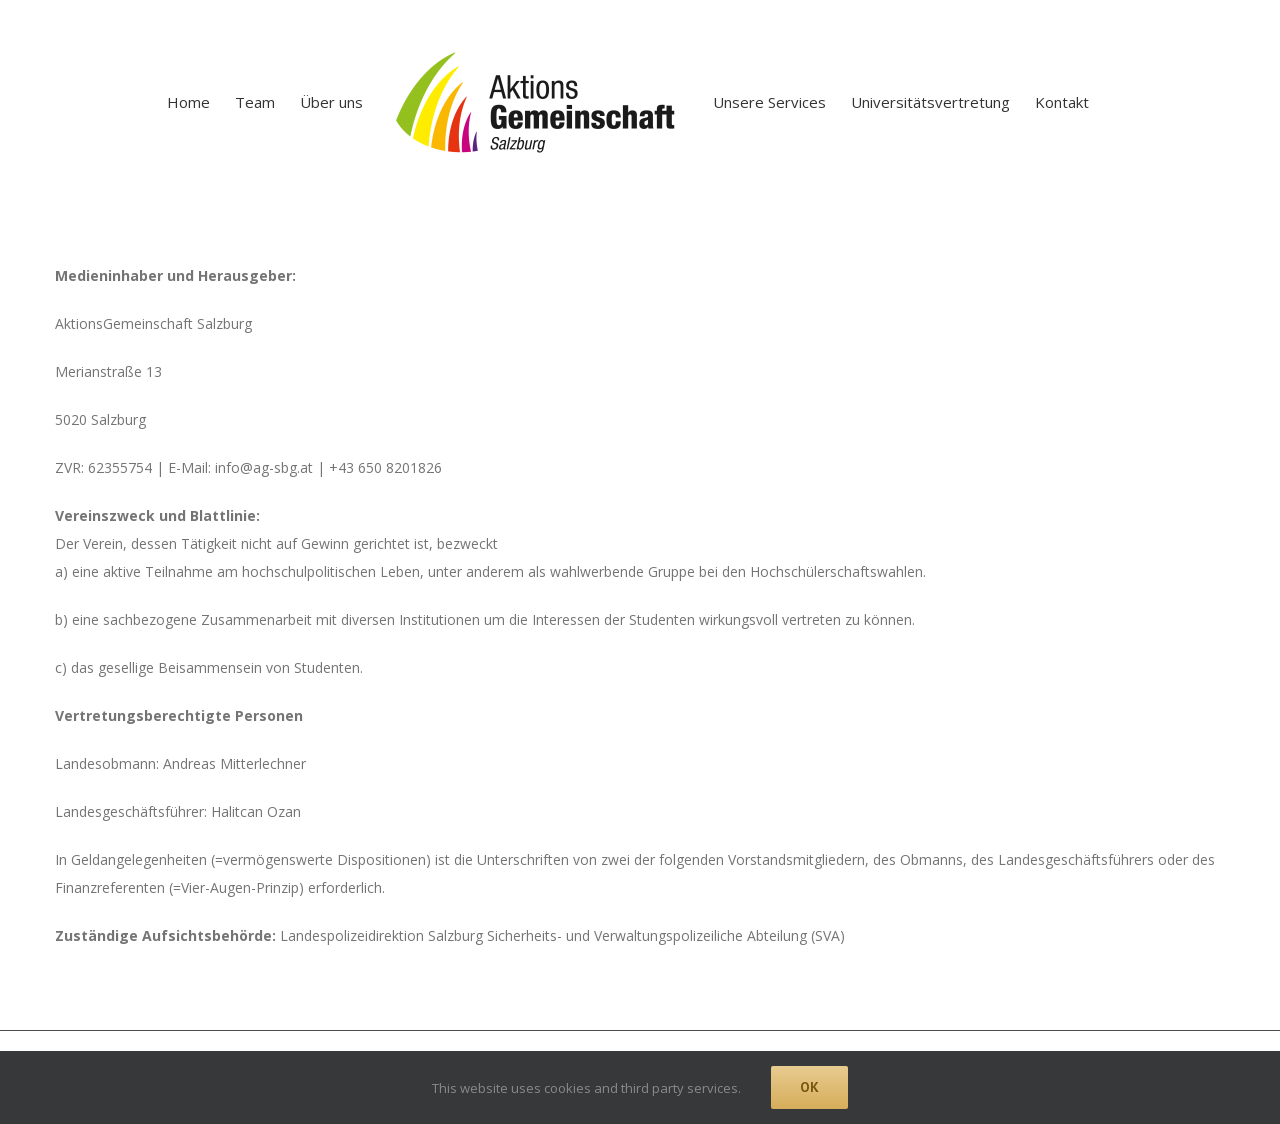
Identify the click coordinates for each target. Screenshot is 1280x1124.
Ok (809, 1087)
